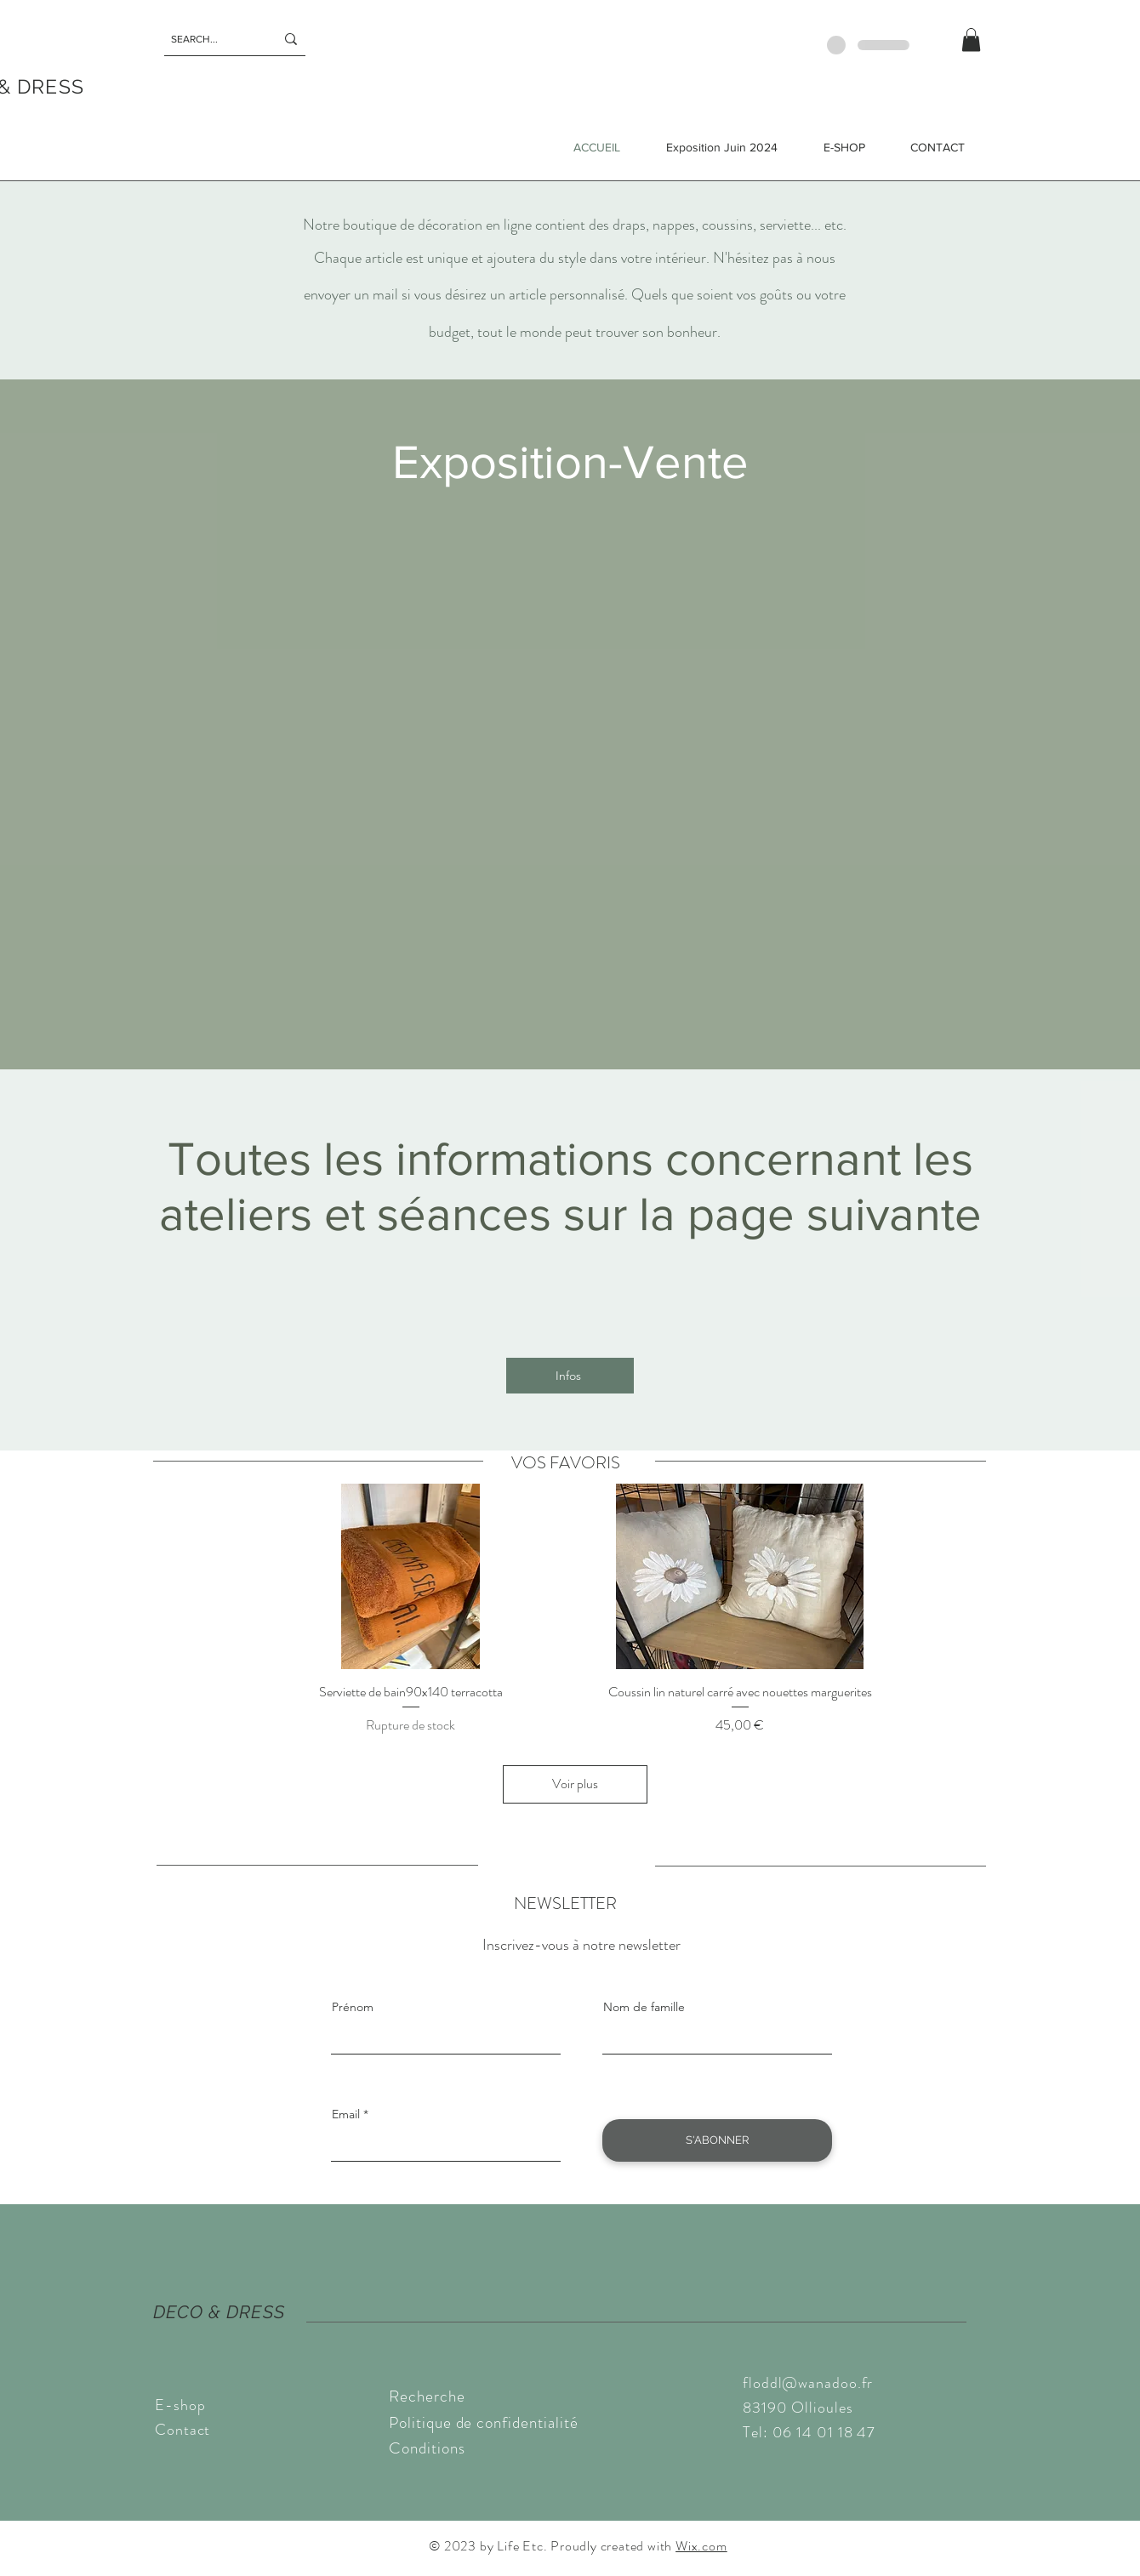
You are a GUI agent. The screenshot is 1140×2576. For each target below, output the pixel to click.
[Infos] (570, 1375)
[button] (971, 39)
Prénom (352, 2007)
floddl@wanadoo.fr (808, 2383)
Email (346, 2114)
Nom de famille (644, 2007)
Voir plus (575, 1783)
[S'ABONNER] (717, 2140)
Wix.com (701, 2546)
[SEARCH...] (210, 39)
